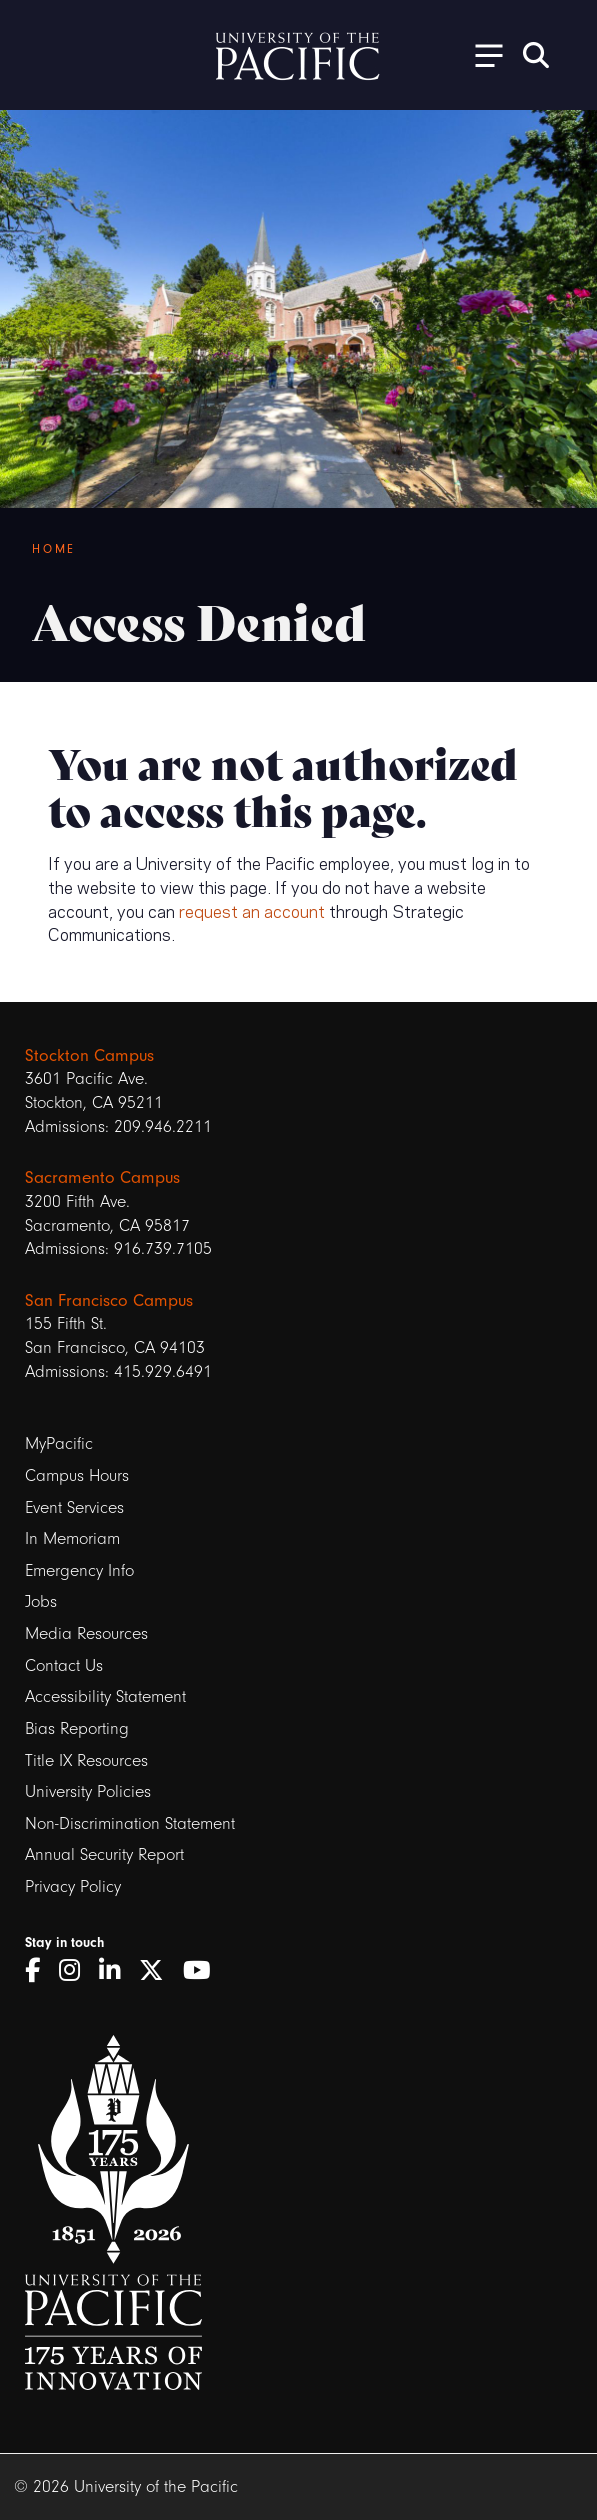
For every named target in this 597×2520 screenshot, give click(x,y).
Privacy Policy (73, 1886)
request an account (252, 910)
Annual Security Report (104, 1854)
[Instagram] (76, 1971)
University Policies (88, 1791)
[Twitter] (158, 1971)
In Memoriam (72, 1538)
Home (54, 549)
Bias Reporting (77, 1728)
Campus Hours (77, 1475)
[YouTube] (204, 1971)
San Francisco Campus (109, 1300)
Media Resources (86, 1633)
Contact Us (64, 1665)
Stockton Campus (89, 1055)
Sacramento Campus (102, 1177)
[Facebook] (39, 1971)
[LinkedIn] (116, 1971)
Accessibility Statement (105, 1696)
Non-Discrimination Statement (130, 1823)
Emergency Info (79, 1570)
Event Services (74, 1507)
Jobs (41, 1601)
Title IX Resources (86, 1760)
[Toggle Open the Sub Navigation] (482, 54)
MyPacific (59, 1443)
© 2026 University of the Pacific (126, 2486)
